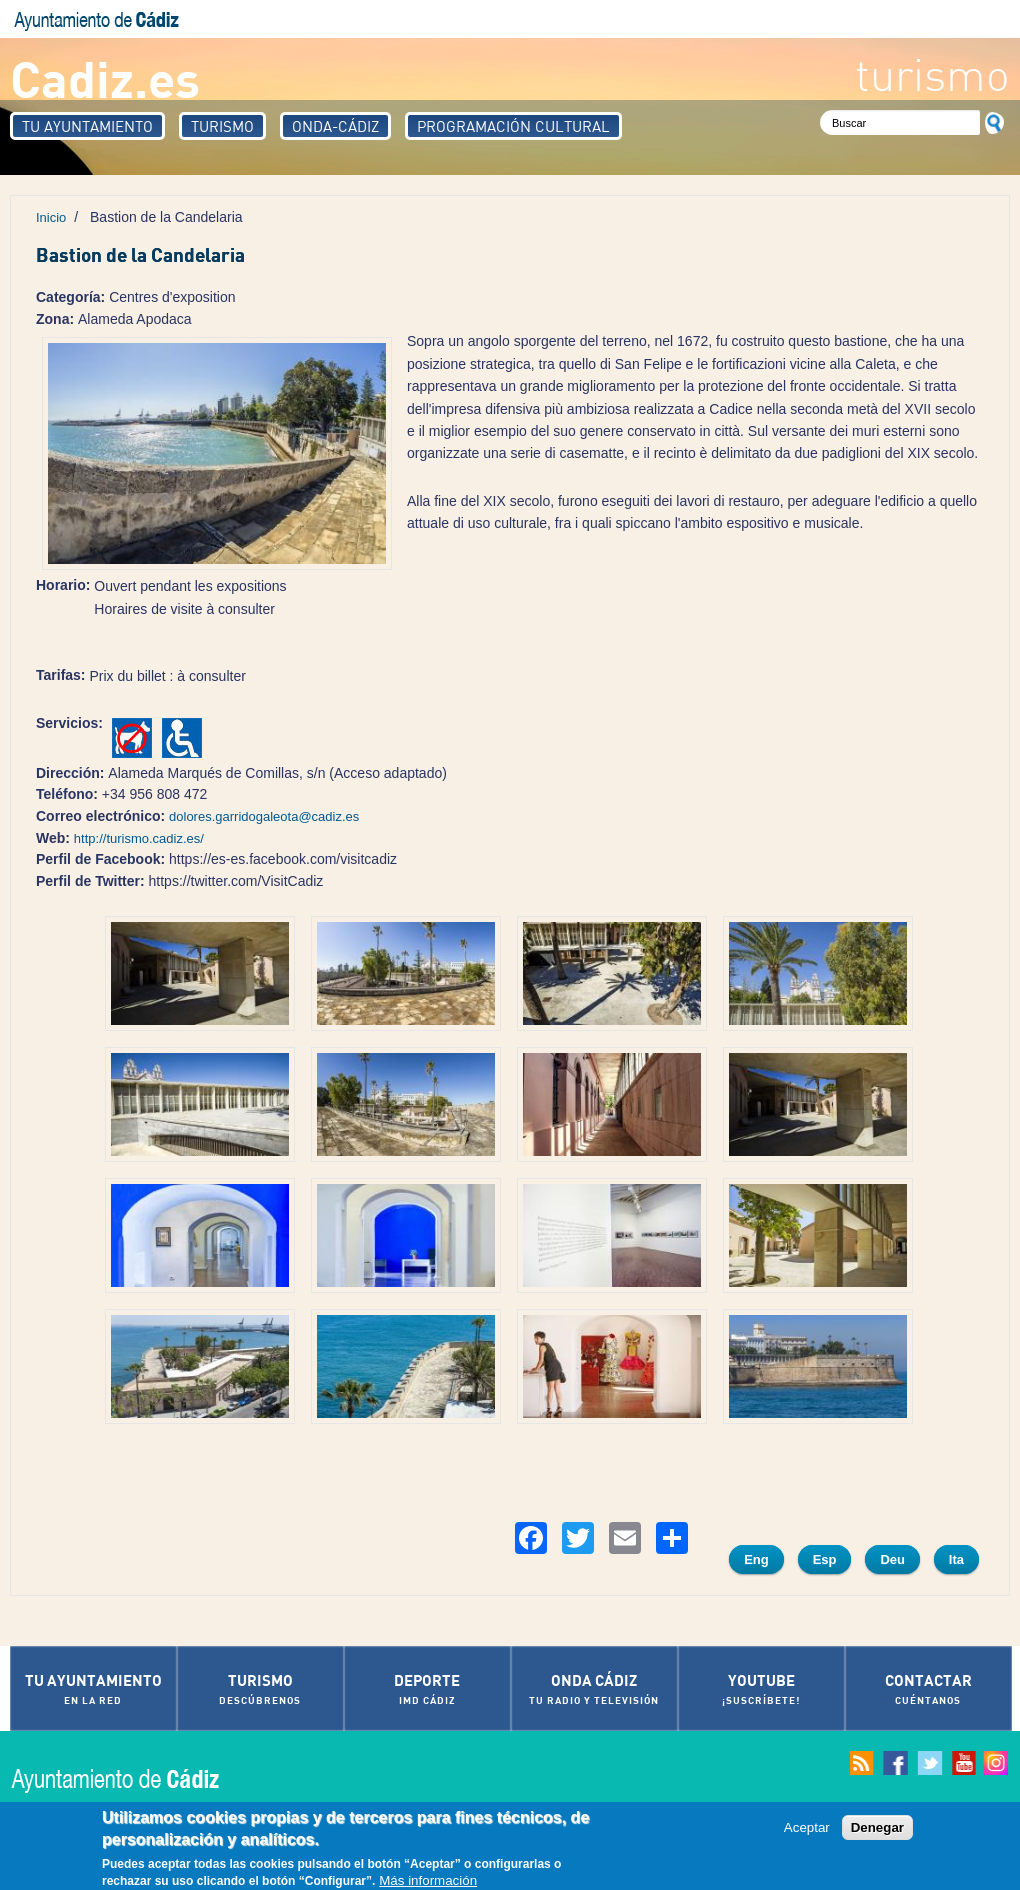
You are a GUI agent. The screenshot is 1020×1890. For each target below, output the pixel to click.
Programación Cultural (513, 126)
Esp (825, 1559)
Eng (756, 1559)
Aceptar (807, 1828)
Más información (428, 1881)
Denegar (877, 1828)
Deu (892, 1559)
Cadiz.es (105, 77)
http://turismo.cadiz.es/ (139, 838)
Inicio (51, 217)
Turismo (222, 126)
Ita (956, 1559)
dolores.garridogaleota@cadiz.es (264, 816)
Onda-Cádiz (335, 126)
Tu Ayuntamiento (87, 126)
